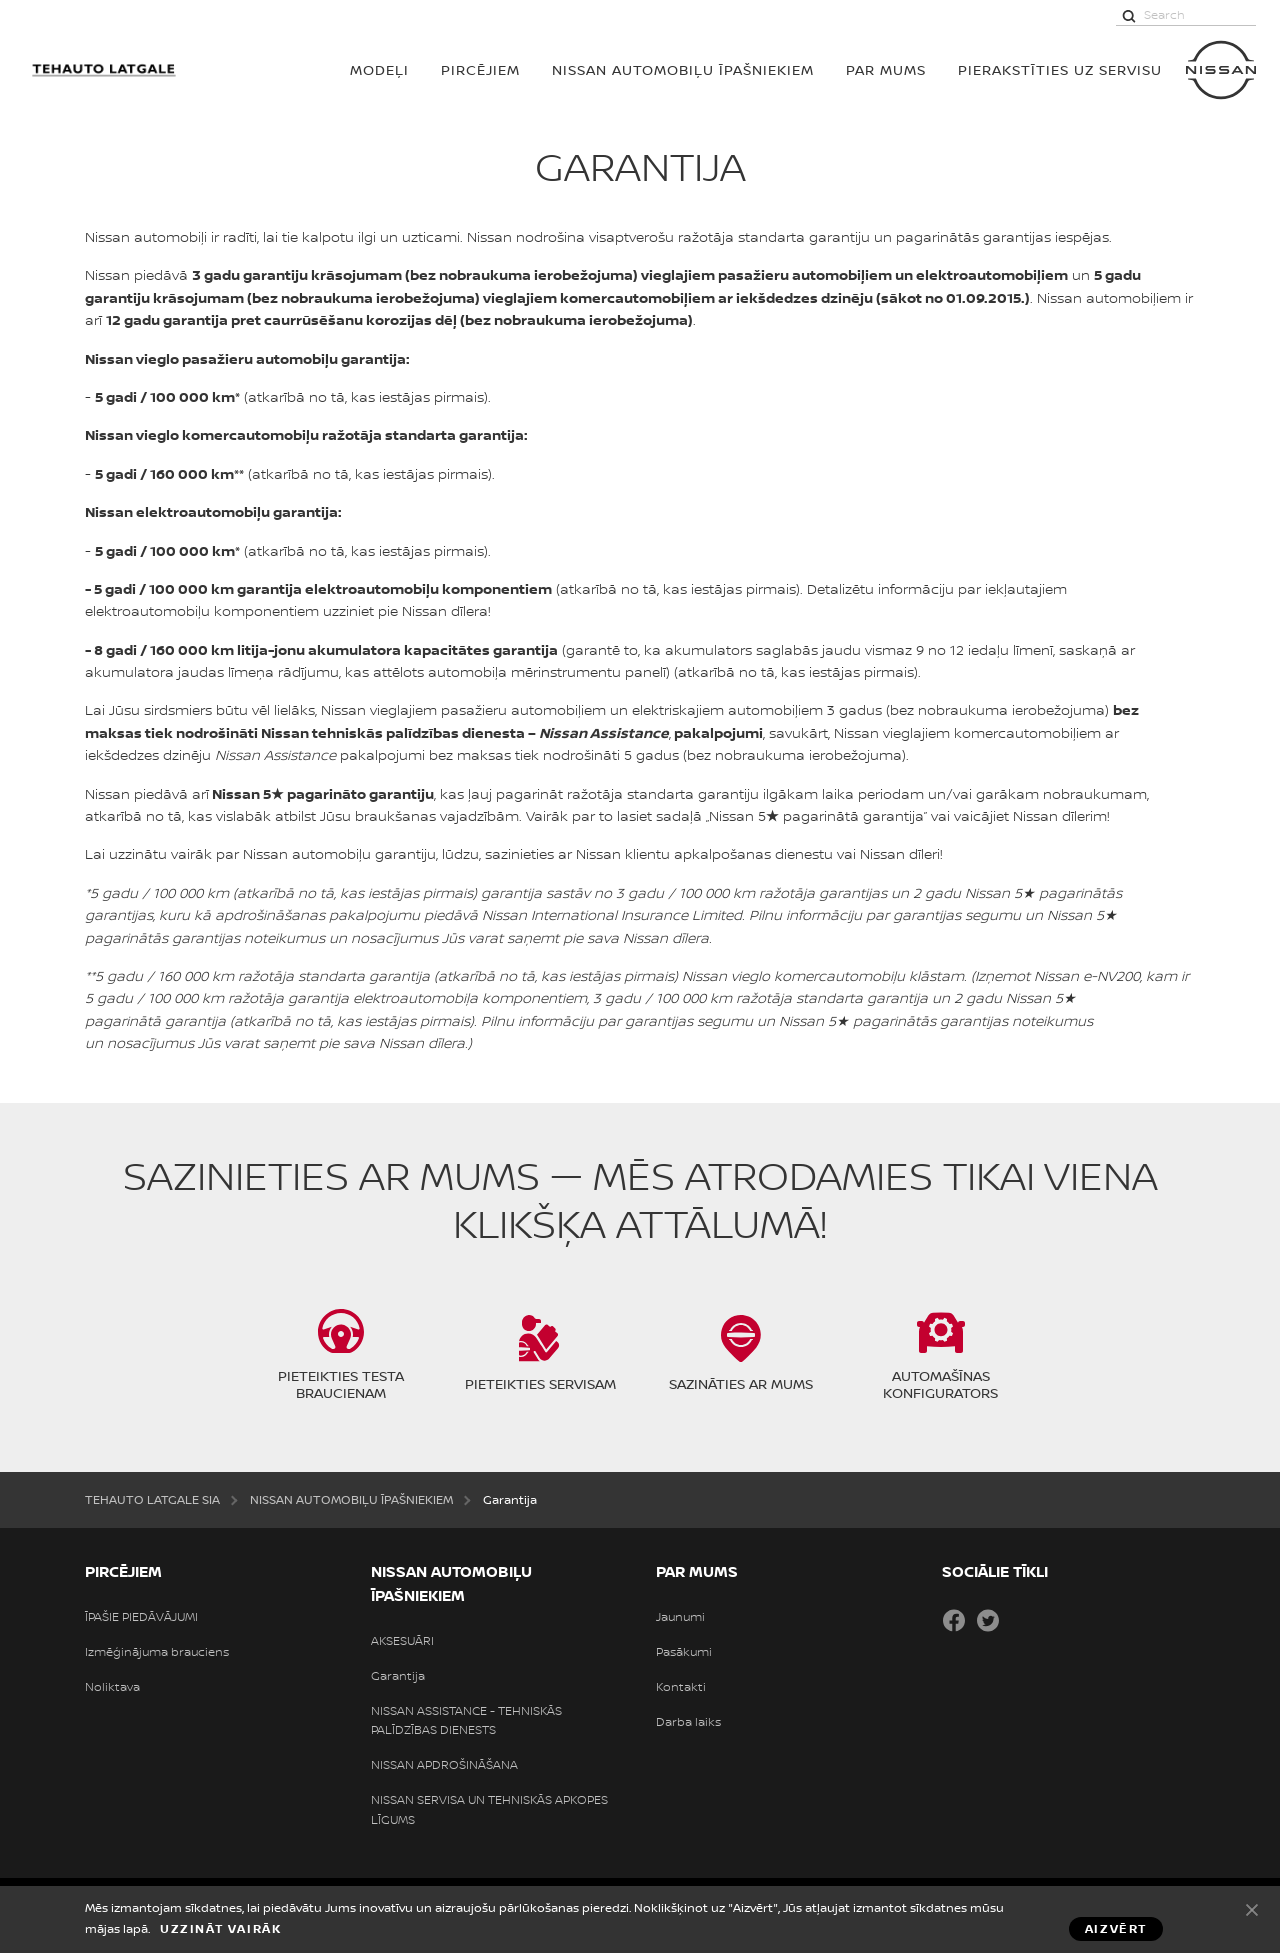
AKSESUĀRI (402, 1641)
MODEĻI (379, 69)
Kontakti (681, 1687)
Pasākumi (684, 1652)
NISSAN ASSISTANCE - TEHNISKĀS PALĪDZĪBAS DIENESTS (466, 1720)
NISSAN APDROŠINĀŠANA (444, 1765)
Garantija (398, 1676)
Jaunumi (680, 1617)
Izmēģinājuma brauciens (157, 1652)
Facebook (954, 1620)
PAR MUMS (886, 69)
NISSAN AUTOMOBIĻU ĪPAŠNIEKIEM (683, 69)
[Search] (1129, 15)
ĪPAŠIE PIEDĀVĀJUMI (141, 1617)
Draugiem (1022, 1620)
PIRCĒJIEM (480, 69)
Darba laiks (688, 1722)
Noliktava (112, 1687)
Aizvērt (1252, 1909)
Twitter (988, 1620)
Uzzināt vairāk (220, 1929)
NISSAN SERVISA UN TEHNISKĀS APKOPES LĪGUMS (489, 1809)
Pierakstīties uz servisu (1060, 69)
